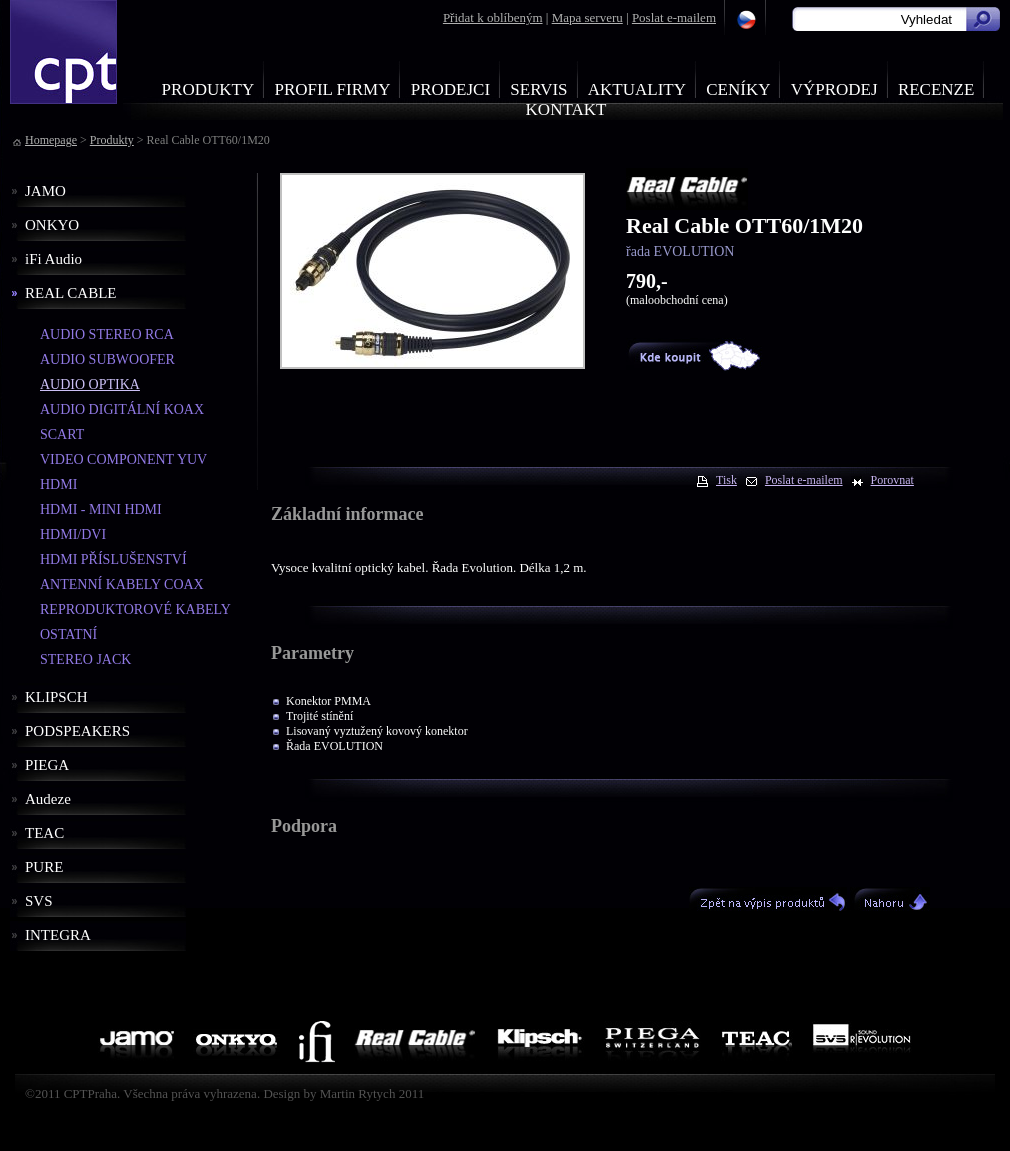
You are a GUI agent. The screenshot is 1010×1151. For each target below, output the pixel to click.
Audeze (48, 799)
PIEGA (47, 765)
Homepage (51, 140)
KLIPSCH (56, 697)
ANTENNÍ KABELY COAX (122, 584)
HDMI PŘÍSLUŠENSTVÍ (113, 559)
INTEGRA (58, 935)
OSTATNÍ (68, 634)
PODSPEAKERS (77, 731)
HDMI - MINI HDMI (101, 509)
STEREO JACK (85, 659)
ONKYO (52, 225)
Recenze (936, 89)
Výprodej (834, 89)
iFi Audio (53, 259)
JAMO (45, 191)
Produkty (208, 89)
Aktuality (637, 89)
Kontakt (566, 109)
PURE (44, 867)
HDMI (58, 484)
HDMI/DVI (73, 534)
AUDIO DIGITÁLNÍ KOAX (122, 409)
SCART (62, 434)
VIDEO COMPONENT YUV (123, 459)
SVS (39, 901)
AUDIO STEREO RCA (107, 334)
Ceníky (738, 89)
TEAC (44, 833)
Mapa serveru (587, 17)
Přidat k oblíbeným (493, 17)
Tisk (726, 480)
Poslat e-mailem (674, 17)
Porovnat (892, 480)
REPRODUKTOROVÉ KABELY (135, 609)
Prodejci (450, 89)
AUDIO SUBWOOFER (107, 359)
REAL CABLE (71, 293)
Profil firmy (332, 89)
